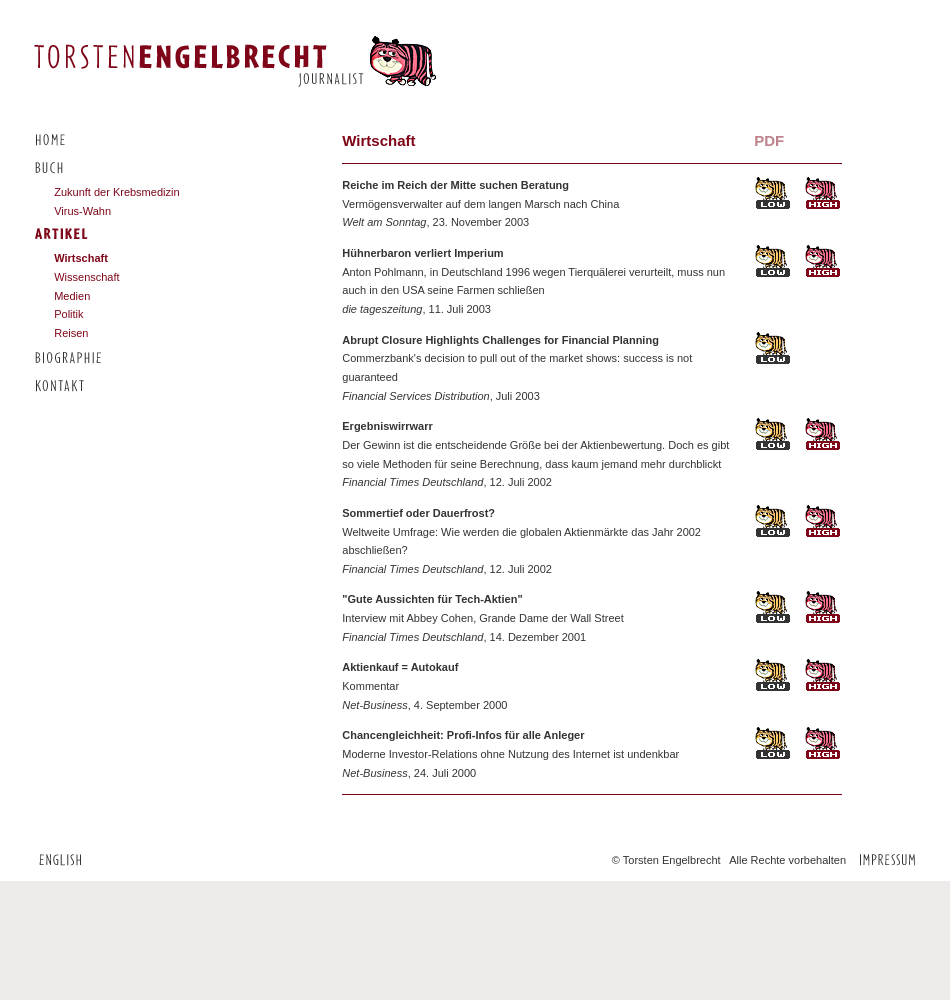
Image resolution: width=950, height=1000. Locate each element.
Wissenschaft (86, 277)
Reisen (71, 333)
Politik (68, 314)
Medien (72, 296)
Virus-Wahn (82, 211)
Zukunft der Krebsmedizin (116, 192)
